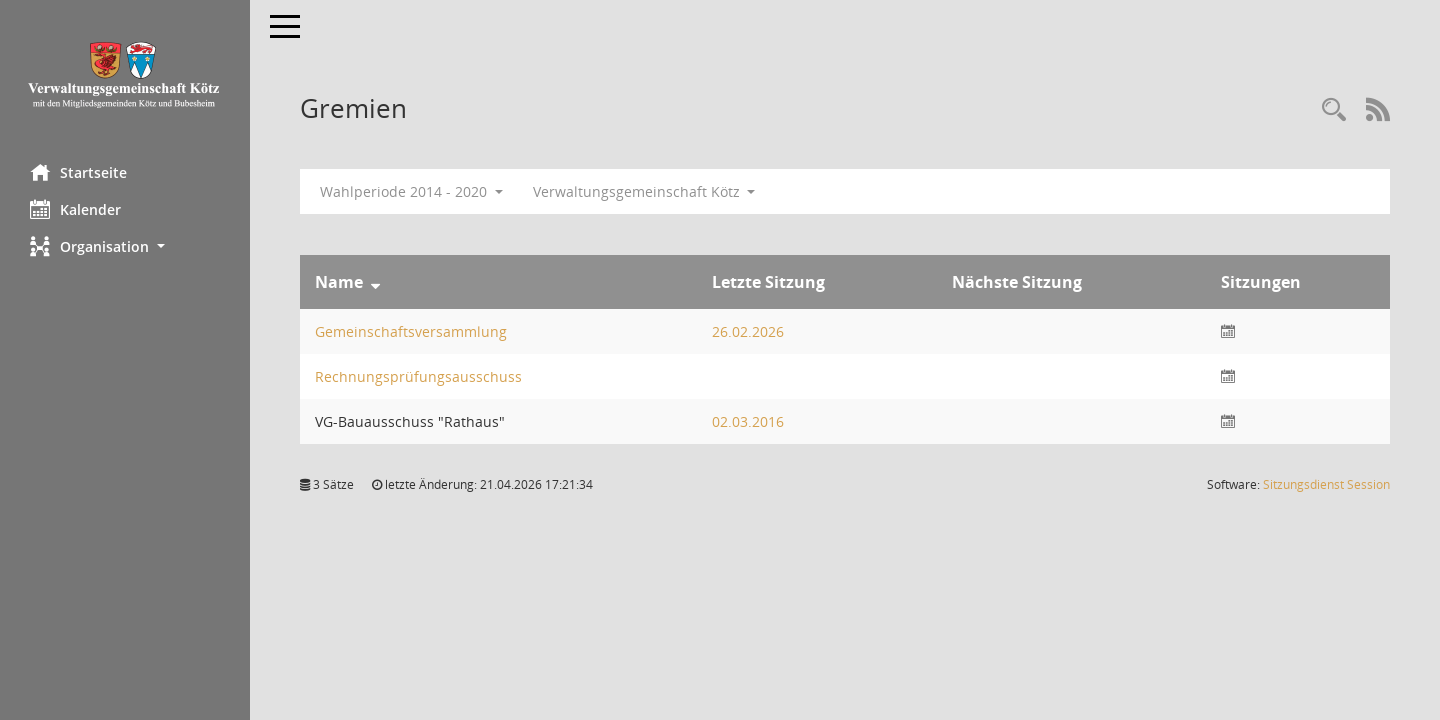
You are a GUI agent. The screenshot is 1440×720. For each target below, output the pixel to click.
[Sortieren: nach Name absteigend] (375, 282)
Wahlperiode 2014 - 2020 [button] (411, 191)
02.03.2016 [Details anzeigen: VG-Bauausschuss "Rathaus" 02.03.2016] (748, 421)
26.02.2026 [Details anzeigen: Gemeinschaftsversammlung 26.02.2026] (748, 331)
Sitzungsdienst (1326, 484)
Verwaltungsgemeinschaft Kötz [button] (644, 191)
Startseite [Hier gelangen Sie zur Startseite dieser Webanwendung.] (78, 172)
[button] (125, 246)
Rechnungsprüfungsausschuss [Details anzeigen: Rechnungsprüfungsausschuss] (418, 376)
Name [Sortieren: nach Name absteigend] (339, 282)
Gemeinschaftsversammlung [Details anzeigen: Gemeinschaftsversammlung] (411, 331)
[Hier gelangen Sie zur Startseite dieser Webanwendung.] (125, 74)
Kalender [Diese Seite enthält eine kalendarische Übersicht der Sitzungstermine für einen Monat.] (75, 209)
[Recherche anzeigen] (1334, 110)
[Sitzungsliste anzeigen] (1228, 331)
